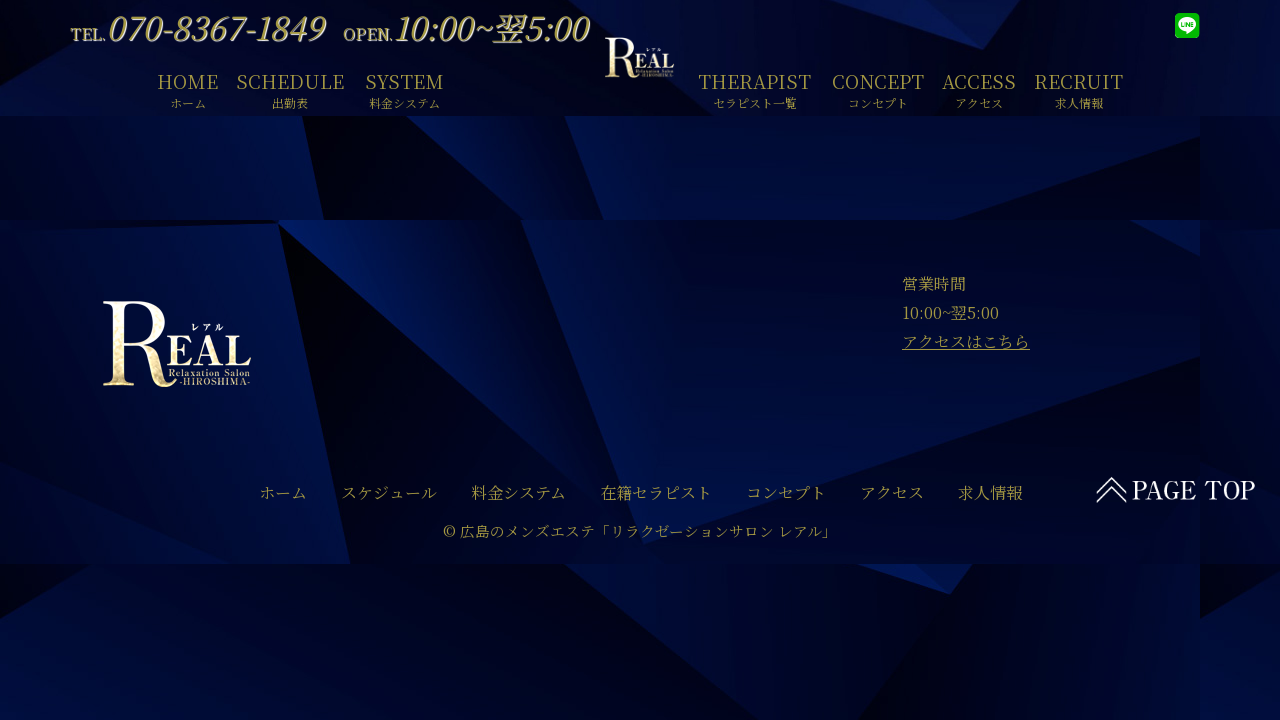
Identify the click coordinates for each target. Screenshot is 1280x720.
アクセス (892, 492)
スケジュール (389, 492)
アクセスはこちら (966, 341)
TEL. (196, 33)
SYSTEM (404, 87)
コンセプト (786, 492)
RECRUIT (1078, 87)
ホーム (283, 492)
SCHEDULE (290, 87)
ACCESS (979, 87)
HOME (187, 87)
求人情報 (990, 492)
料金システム (518, 492)
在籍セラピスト (656, 492)
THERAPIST (754, 87)
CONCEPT (878, 87)
